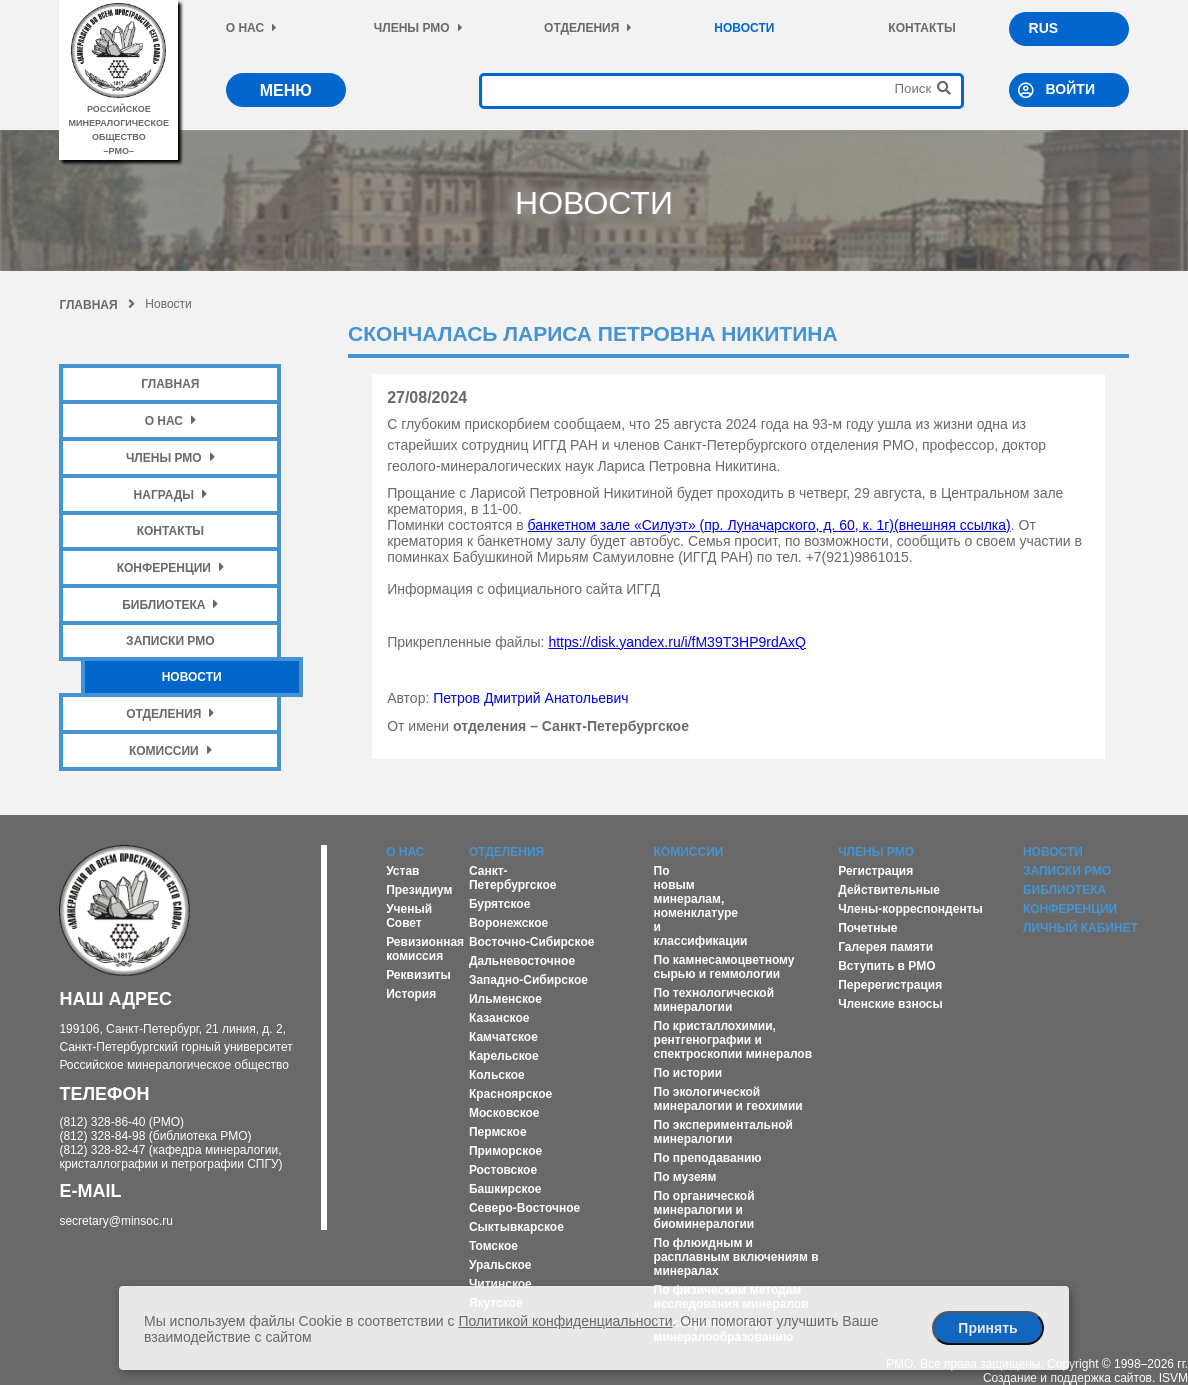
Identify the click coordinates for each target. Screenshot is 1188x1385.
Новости (744, 28)
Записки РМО (170, 641)
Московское (504, 1113)
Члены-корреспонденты (910, 909)
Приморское (505, 1151)
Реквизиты (418, 975)
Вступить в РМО (886, 966)
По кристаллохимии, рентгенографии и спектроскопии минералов (733, 1040)
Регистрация (875, 871)
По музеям (685, 1177)
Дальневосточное (522, 961)
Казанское (499, 1018)
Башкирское (505, 1189)
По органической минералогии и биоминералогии (704, 1210)
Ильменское (505, 999)
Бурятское (499, 904)
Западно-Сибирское (528, 980)
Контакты (921, 28)
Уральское (500, 1265)
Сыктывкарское (516, 1227)
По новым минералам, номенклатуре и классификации (701, 906)
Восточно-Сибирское (532, 942)
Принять (987, 1328)
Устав (402, 871)
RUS (1044, 28)
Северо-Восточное (524, 1208)
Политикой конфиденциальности (565, 1321)
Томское (493, 1246)
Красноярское (510, 1094)
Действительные (889, 890)
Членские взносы (890, 1004)
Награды (171, 494)
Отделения (588, 28)
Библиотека (170, 604)
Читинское (500, 1284)
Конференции (170, 567)
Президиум (419, 890)
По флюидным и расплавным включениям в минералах (736, 1257)
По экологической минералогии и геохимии (728, 1099)
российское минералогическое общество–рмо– (119, 123)
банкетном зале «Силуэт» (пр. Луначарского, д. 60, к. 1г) (769, 525)
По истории (688, 1073)
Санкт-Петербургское (513, 878)
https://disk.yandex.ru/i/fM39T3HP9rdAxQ (677, 642)
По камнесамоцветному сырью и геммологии (724, 967)
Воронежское (508, 923)
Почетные (867, 928)
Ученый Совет (409, 916)
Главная (96, 305)
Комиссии (170, 750)
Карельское (504, 1056)
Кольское (497, 1075)
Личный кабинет (1080, 928)
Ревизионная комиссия (425, 949)
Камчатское (503, 1037)
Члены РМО (418, 28)
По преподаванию (708, 1158)
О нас (251, 28)
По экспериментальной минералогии (723, 1132)
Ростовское (503, 1170)
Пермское (498, 1132)
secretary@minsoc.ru (116, 1221)
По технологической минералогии (714, 1000)
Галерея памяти (885, 947)
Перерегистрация (890, 985)
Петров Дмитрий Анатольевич (530, 698)
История (411, 994)
